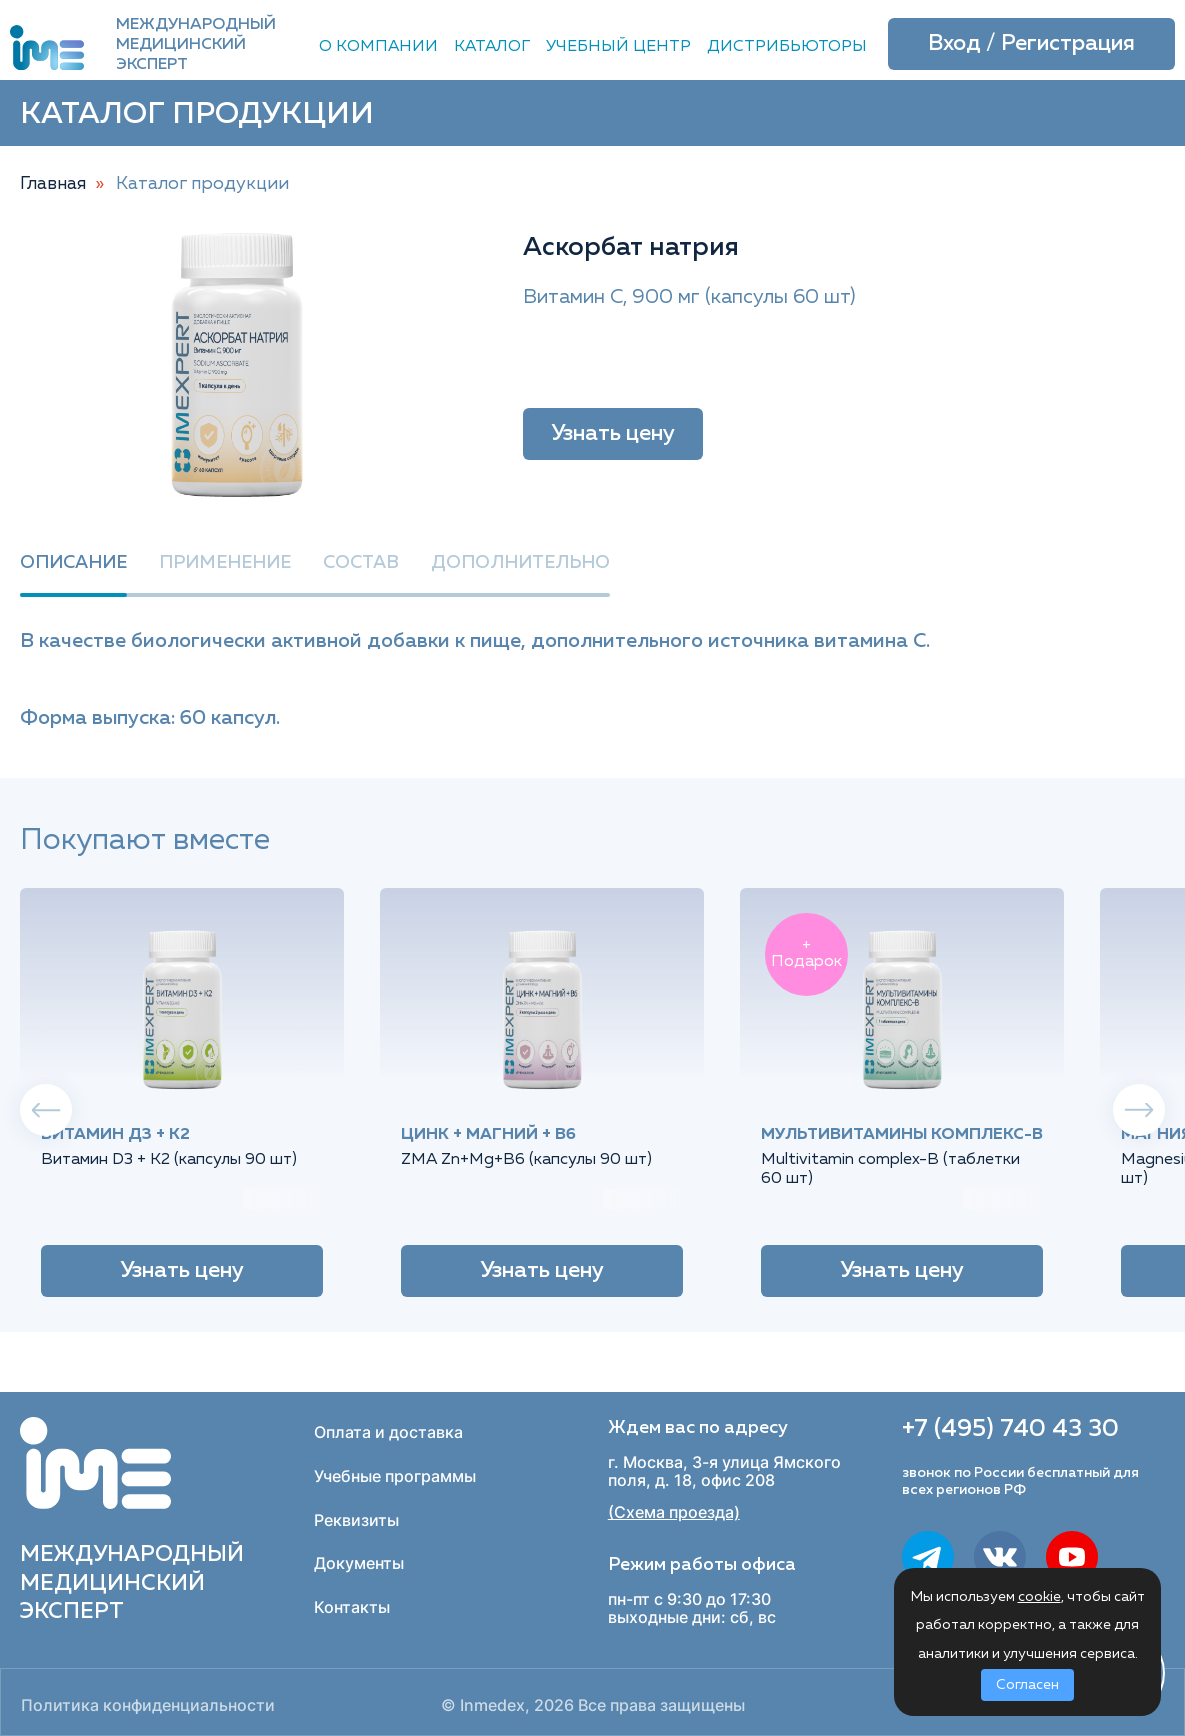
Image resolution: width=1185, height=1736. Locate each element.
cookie (1039, 1597)
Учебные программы (395, 1476)
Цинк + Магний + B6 (488, 1135)
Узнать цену (613, 434)
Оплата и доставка (388, 1432)
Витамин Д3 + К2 (115, 1135)
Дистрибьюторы (787, 47)
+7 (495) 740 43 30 (1010, 1429)
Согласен (1027, 1685)
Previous (46, 1110)
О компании (378, 47)
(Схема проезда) (674, 1512)
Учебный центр (618, 47)
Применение (225, 563)
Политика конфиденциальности (148, 1705)
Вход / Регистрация (1031, 44)
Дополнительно (520, 563)
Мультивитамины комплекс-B (902, 1135)
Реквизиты (356, 1520)
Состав (361, 563)
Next (1139, 1110)
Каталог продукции (202, 184)
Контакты (352, 1607)
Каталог (492, 47)
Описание (73, 563)
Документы (359, 1563)
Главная (53, 184)
